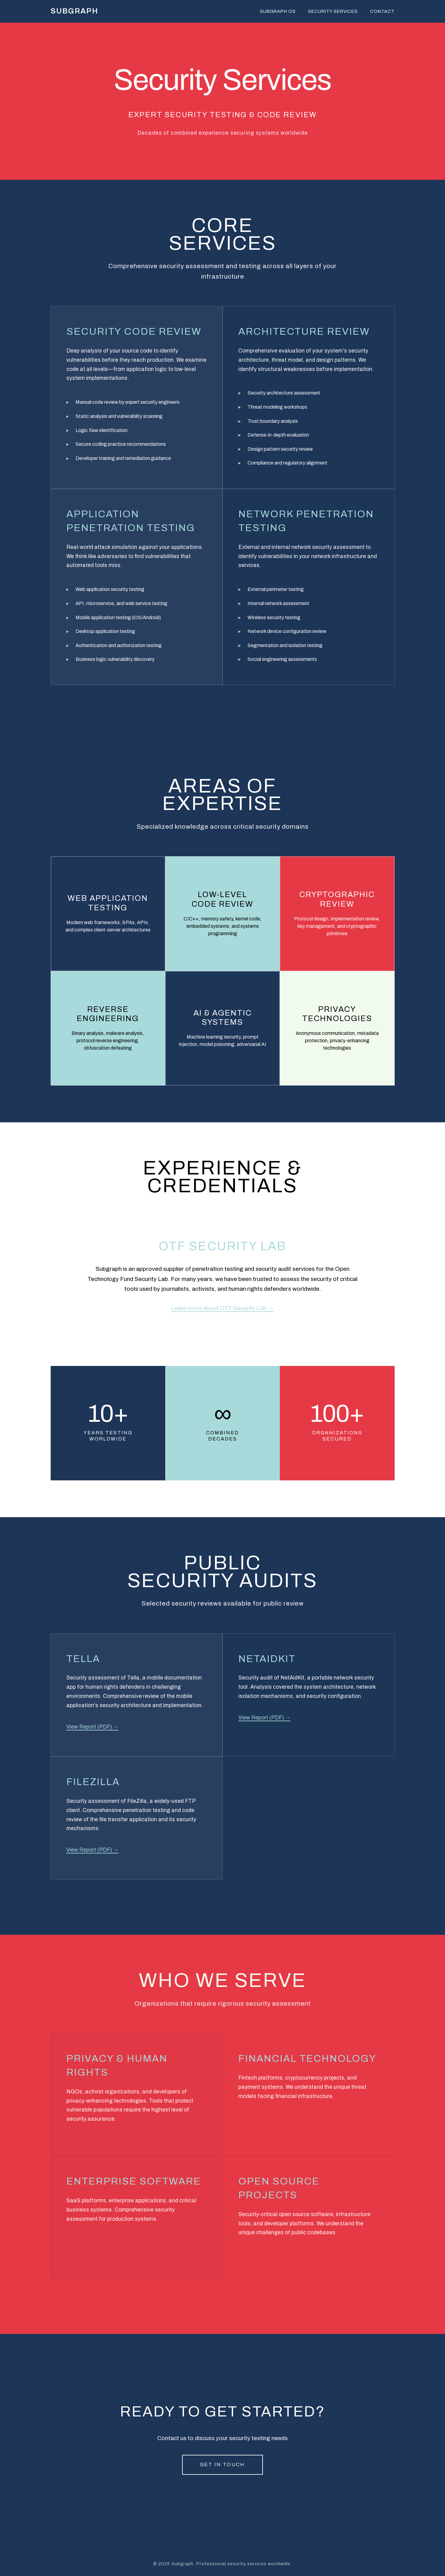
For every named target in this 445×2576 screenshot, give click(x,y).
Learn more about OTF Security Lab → (222, 1308)
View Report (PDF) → (92, 1727)
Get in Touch (222, 2464)
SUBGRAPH (74, 11)
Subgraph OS (278, 11)
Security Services (333, 11)
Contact (382, 11)
